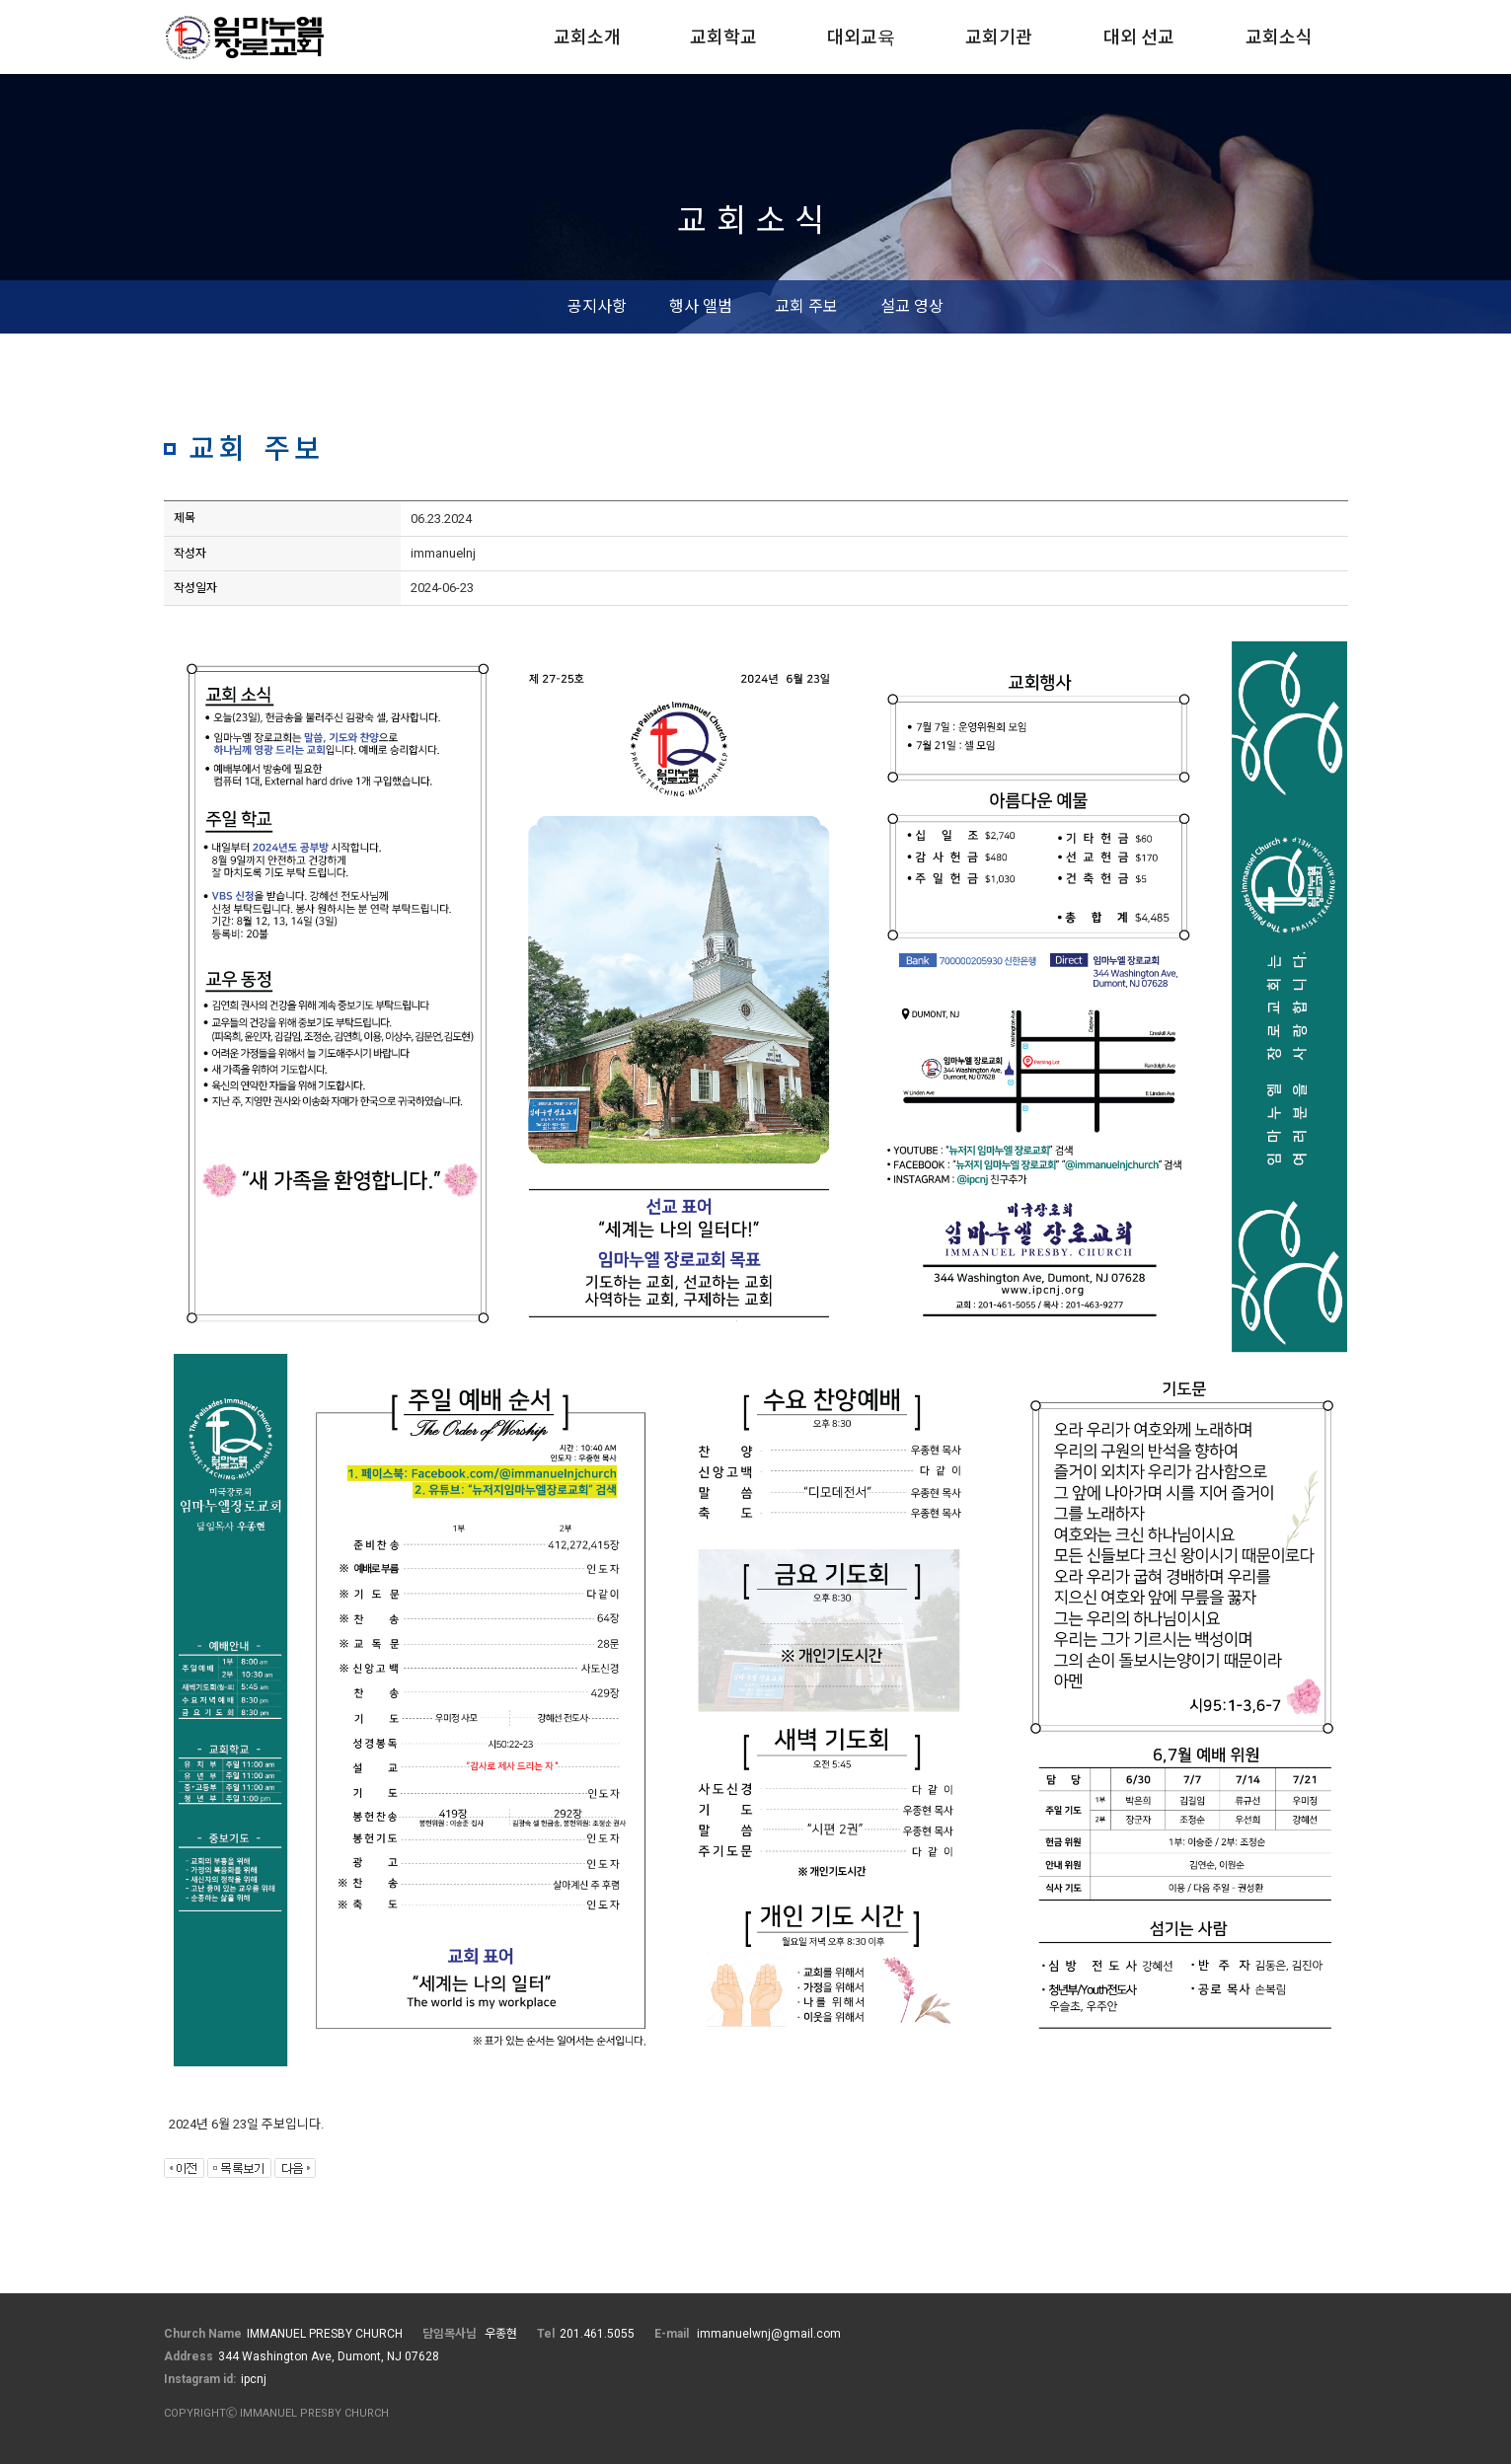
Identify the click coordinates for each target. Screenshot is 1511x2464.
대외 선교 (1138, 37)
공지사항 (597, 306)
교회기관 (998, 37)
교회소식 (1279, 37)
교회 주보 (806, 306)
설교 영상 (912, 306)
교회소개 (587, 37)
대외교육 (861, 37)
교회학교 (723, 37)
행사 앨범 (700, 306)
